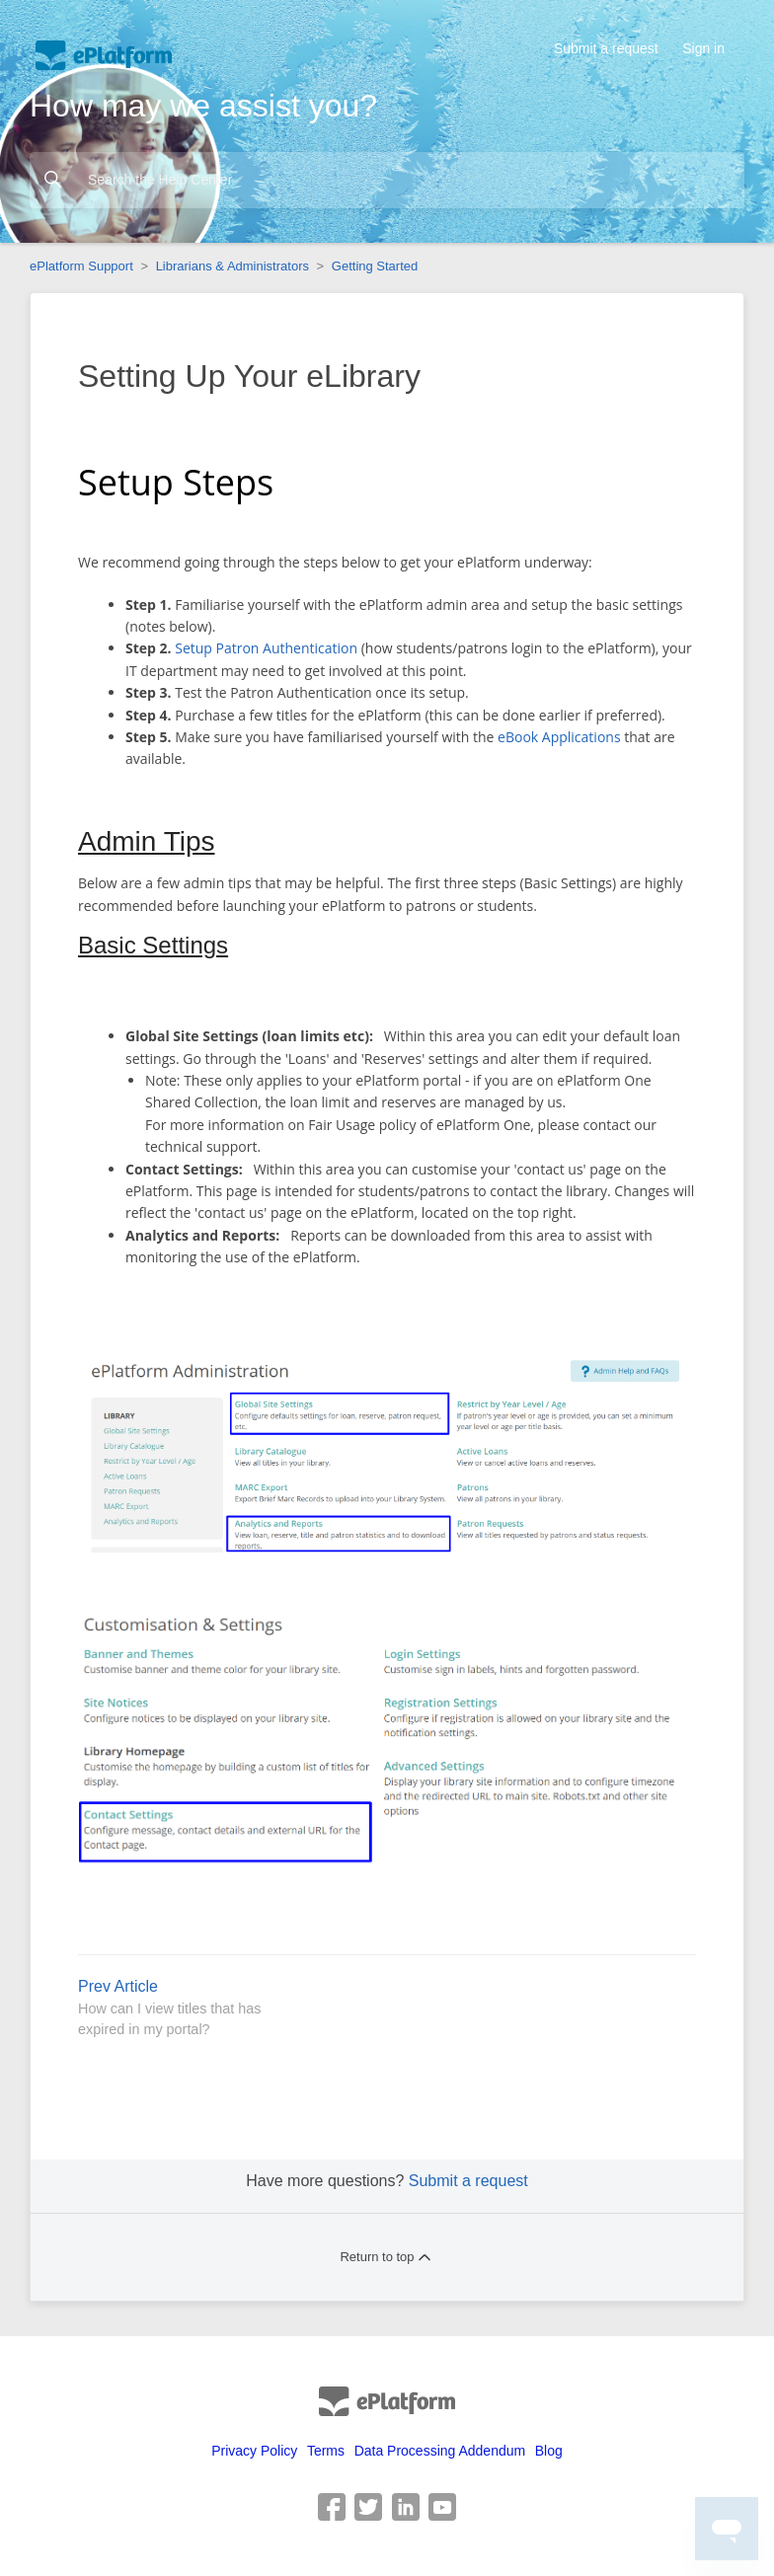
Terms (326, 2451)
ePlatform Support (81, 266)
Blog (549, 2451)
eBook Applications (559, 736)
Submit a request (606, 48)
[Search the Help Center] (387, 180)
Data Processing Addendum (440, 2451)
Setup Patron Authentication (266, 648)
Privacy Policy (254, 2451)
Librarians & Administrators (232, 266)
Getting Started (375, 266)
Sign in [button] (703, 48)
